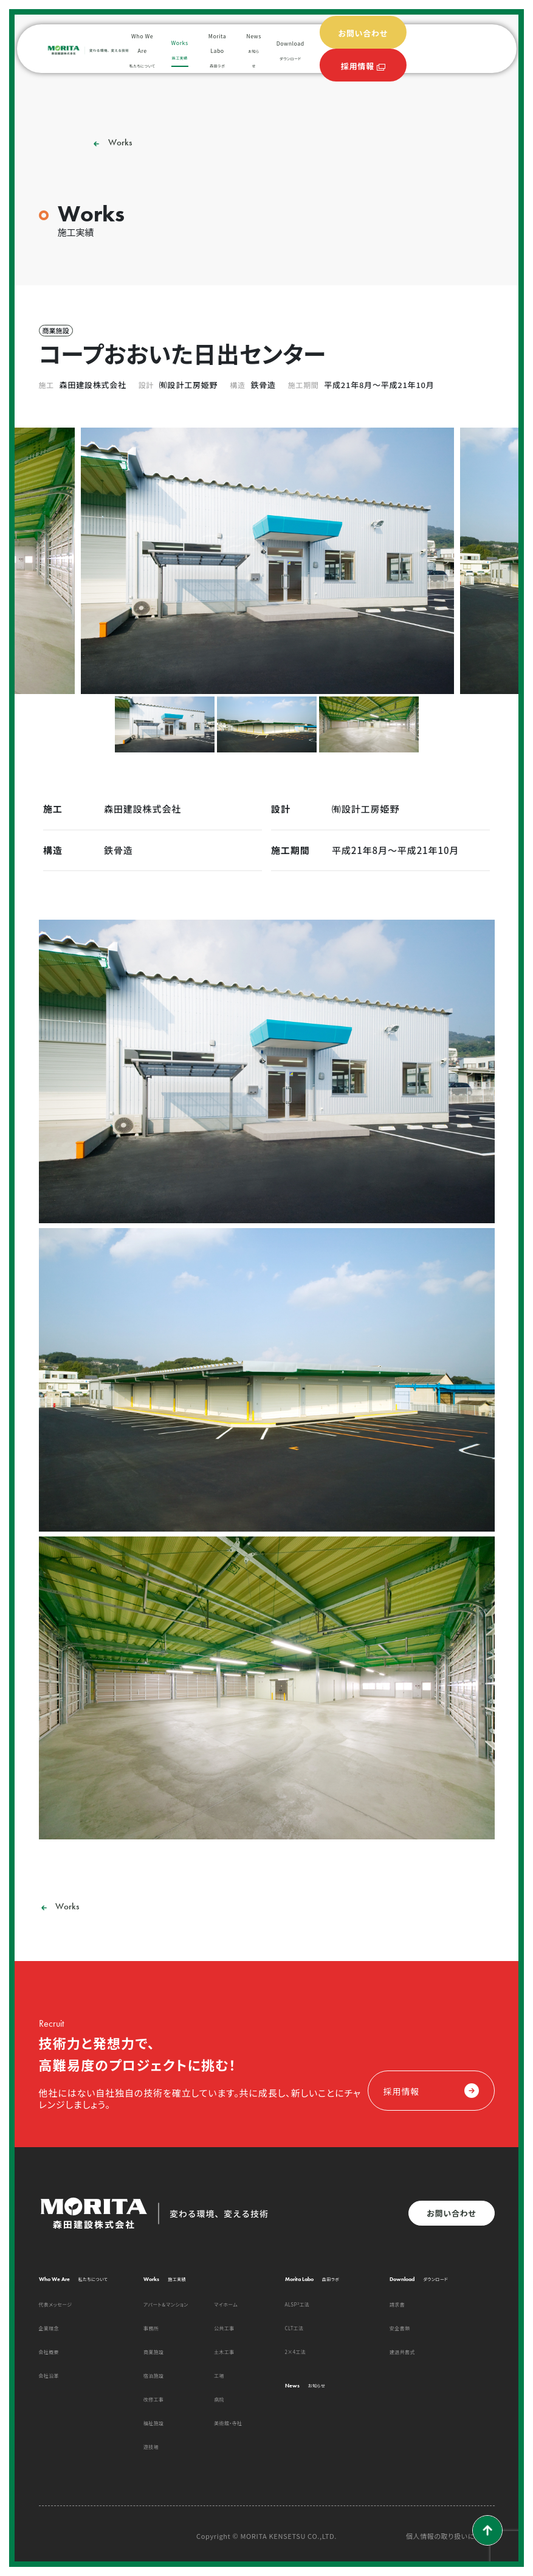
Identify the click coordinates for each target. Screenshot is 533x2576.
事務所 (151, 2328)
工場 (219, 2375)
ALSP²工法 (297, 2304)
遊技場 (151, 2446)
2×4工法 (295, 2352)
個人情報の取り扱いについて (450, 2536)
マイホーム (226, 2304)
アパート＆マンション (165, 2304)
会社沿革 (49, 2375)
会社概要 (49, 2352)
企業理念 (49, 2328)
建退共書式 (402, 2352)
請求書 (397, 2304)
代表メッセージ (55, 2304)
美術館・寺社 (228, 2423)
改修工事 (153, 2399)
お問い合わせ (451, 2213)
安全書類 (400, 2328)
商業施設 (153, 2352)
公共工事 (224, 2328)
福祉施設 (153, 2423)
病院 (219, 2399)
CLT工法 (294, 2328)
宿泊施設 (153, 2375)
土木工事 (224, 2352)
